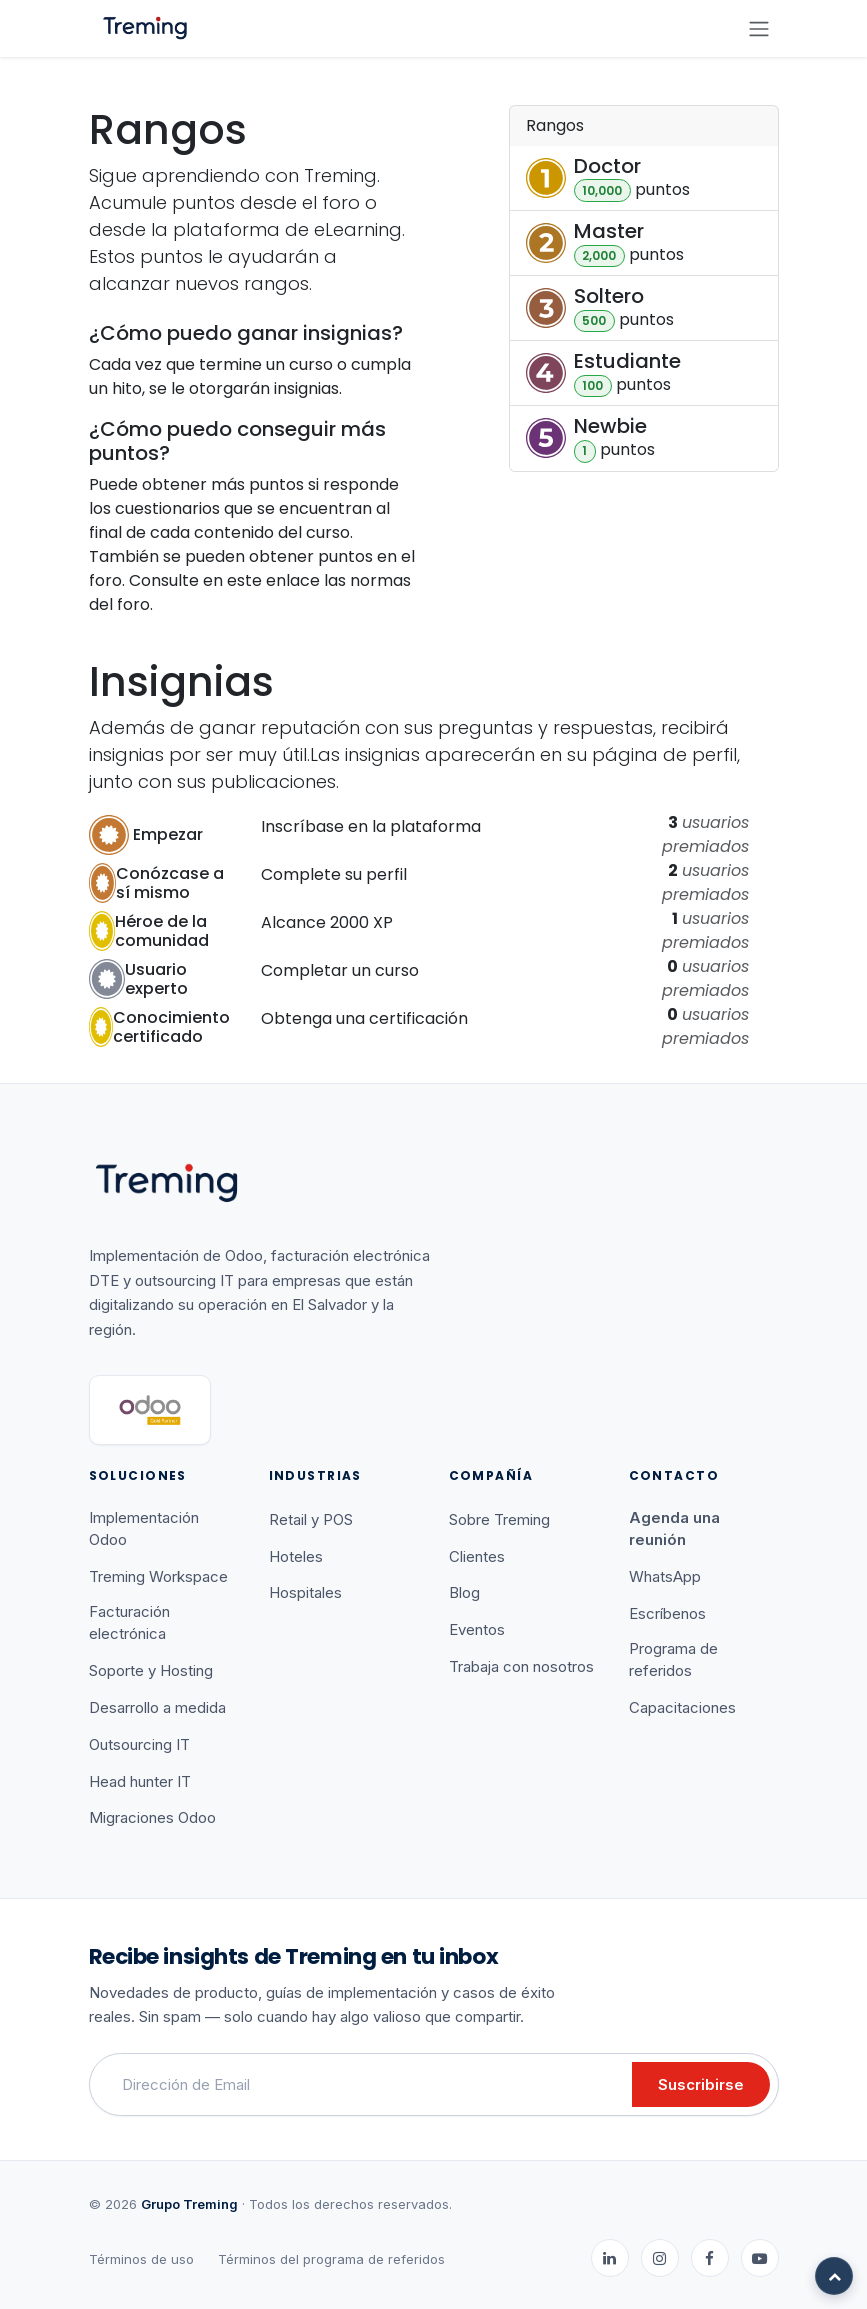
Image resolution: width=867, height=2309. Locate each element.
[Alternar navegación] (759, 28)
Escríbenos (667, 1613)
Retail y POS (311, 1519)
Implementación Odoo (144, 1529)
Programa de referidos (673, 1660)
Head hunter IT (140, 1781)
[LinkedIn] (610, 2258)
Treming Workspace (158, 1576)
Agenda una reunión (674, 1529)
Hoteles (296, 1556)
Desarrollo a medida (157, 1707)
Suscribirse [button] (701, 2084)
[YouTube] (760, 2258)
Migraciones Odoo (152, 1817)
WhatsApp (665, 1576)
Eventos (477, 1629)
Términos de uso (141, 2259)
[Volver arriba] (834, 2276)
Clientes (477, 1556)
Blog (464, 1592)
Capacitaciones (682, 1707)
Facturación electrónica (129, 1623)
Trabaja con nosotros (521, 1666)
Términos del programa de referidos (331, 2259)
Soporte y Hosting (151, 1670)
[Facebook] (710, 2258)
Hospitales (305, 1592)
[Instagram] (660, 2258)
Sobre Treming (499, 1519)
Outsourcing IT (139, 1744)
